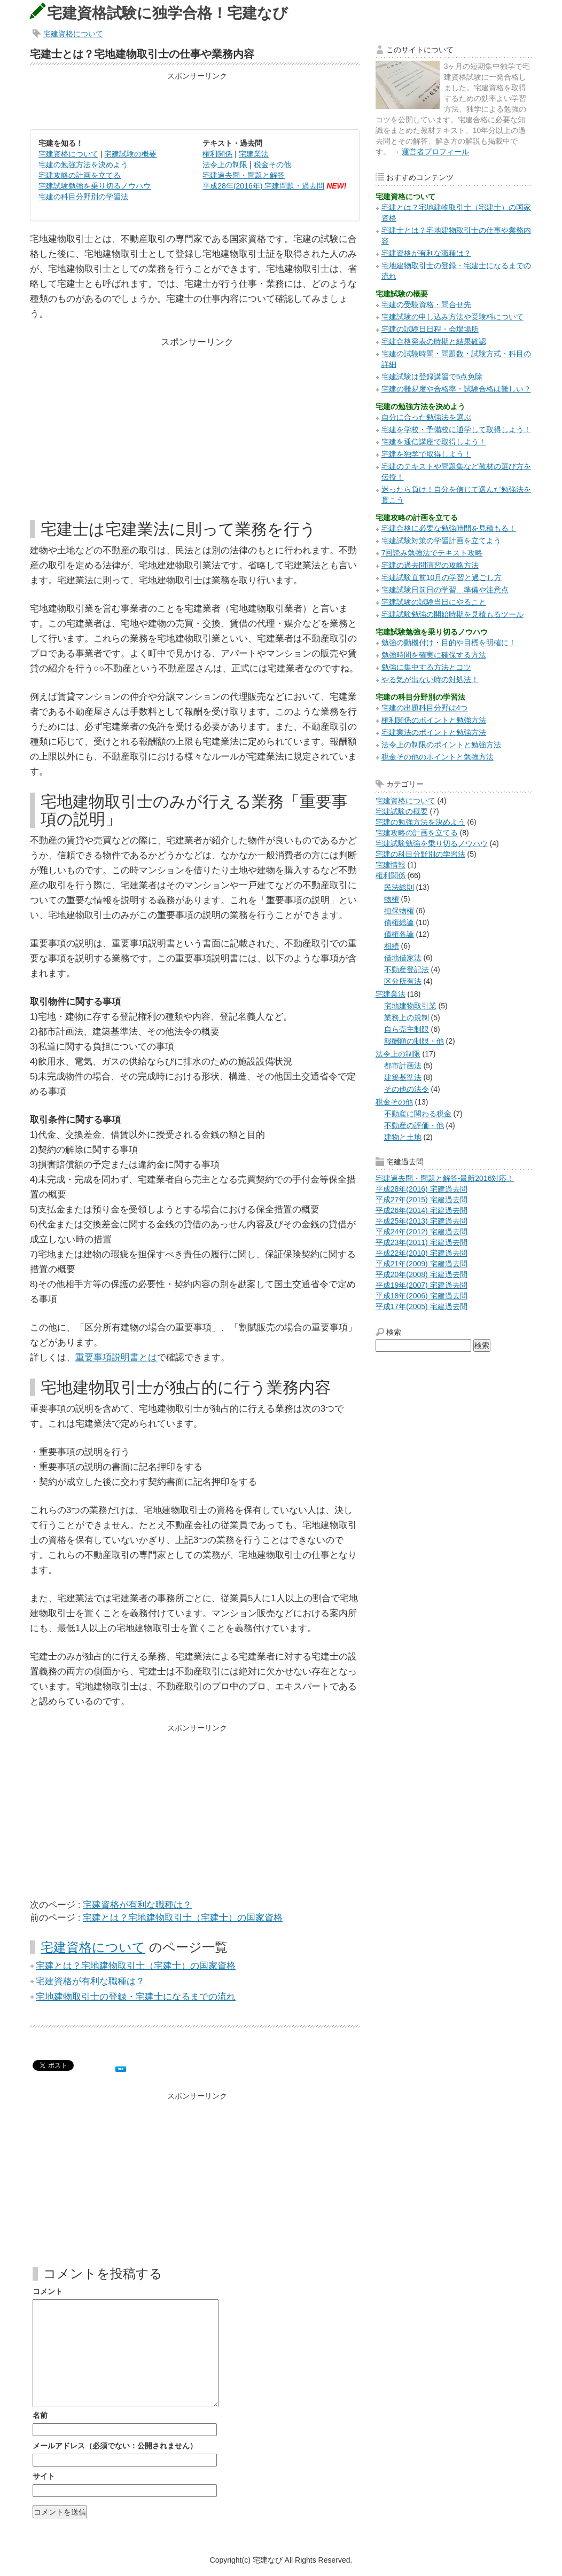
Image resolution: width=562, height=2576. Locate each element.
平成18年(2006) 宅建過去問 (421, 1295)
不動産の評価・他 (414, 1125)
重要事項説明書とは (116, 1357)
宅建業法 (254, 154)
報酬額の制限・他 (414, 1041)
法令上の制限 (224, 164)
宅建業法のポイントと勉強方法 (433, 732)
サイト (44, 2476)
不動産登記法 (406, 969)
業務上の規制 (406, 1017)
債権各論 (399, 934)
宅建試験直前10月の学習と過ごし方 (441, 577)
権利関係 (217, 154)
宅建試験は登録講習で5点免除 (432, 376)
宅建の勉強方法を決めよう (83, 164)
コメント (48, 2291)
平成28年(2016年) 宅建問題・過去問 (263, 186)
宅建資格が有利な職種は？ (137, 1905)
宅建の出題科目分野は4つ (424, 707)
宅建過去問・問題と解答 (243, 175)
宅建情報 (390, 864)
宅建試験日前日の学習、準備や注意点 (445, 589)
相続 (391, 946)
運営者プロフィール (435, 151)
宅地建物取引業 (410, 1005)
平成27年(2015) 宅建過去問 (421, 1199)
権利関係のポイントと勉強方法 (433, 720)
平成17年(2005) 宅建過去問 (421, 1306)
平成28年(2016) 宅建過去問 (421, 1189)
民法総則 (399, 887)
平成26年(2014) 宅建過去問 (421, 1210)
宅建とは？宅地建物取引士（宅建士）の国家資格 (183, 1918)
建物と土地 (402, 1137)
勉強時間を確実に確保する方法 (433, 655)
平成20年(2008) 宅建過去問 (421, 1274)
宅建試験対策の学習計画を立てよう (441, 540)
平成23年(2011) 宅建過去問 (421, 1242)
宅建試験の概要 (130, 154)
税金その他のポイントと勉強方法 (437, 757)
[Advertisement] (194, 100)
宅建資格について (73, 33)
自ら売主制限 (406, 1029)
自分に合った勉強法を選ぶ (426, 417)
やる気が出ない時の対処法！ (430, 679)
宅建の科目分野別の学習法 (83, 196)
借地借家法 (402, 957)
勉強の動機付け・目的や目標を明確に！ (448, 642)
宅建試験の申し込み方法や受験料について (452, 316)
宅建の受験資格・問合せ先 (426, 304)
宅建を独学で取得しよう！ (426, 454)
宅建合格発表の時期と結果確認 (433, 341)
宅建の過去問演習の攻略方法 (430, 565)
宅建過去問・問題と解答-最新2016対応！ (445, 1178)
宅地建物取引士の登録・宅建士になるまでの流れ (136, 1997)
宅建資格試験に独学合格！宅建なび (167, 13)
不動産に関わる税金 (417, 1113)
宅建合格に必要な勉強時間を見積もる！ (448, 528)
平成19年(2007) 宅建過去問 (421, 1285)
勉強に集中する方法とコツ (426, 667)
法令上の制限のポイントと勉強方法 (441, 744)
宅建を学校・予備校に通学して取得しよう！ (456, 429)
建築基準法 (402, 1077)
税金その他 (272, 164)
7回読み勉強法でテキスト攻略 (432, 553)
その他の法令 (406, 1089)
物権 (391, 899)
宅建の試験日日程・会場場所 (430, 329)
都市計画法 (402, 1065)
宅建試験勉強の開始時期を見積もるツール (452, 614)
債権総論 (399, 922)
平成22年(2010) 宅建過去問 (421, 1253)
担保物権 (399, 910)
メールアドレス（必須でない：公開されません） (115, 2445)
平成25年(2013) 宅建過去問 (421, 1221)
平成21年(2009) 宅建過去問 (421, 1263)
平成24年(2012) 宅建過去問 (421, 1231)
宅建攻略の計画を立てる (79, 175)
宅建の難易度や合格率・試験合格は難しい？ (456, 389)
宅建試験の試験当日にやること (433, 602)
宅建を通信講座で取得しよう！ (433, 441)
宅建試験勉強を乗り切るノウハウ (94, 186)
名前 (40, 2415)
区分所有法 (402, 981)
